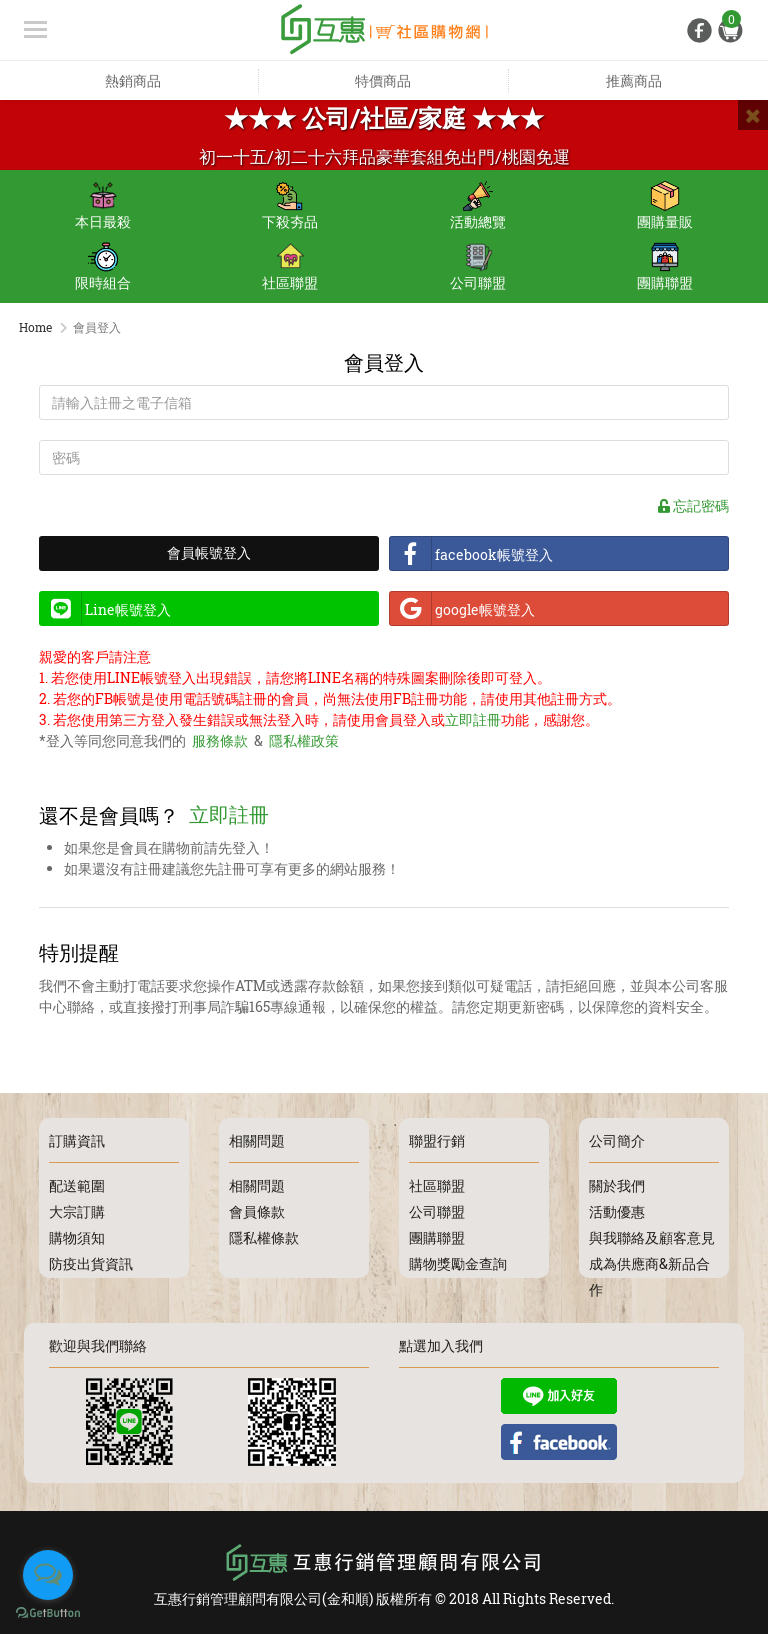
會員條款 (257, 1208)
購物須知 (77, 1234)
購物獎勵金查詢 (458, 1260)
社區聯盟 (290, 267)
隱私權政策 (304, 743)
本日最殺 (103, 206)
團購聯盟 (665, 267)
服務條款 (220, 743)
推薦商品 (634, 80)
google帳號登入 (467, 612)
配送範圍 (77, 1182)
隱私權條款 (264, 1234)
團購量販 (665, 206)
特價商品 (383, 80)
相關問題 (257, 1182)
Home (35, 327)
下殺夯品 (290, 206)
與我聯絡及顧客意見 (652, 1234)
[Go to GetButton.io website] (48, 1613)
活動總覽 (478, 206)
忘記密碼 (693, 508)
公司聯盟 (478, 267)
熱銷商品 (133, 80)
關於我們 (617, 1182)
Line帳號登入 (110, 612)
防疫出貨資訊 (91, 1260)
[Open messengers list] (48, 1575)
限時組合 (103, 267)
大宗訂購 (77, 1208)
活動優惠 (617, 1208)
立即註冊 (473, 722)
